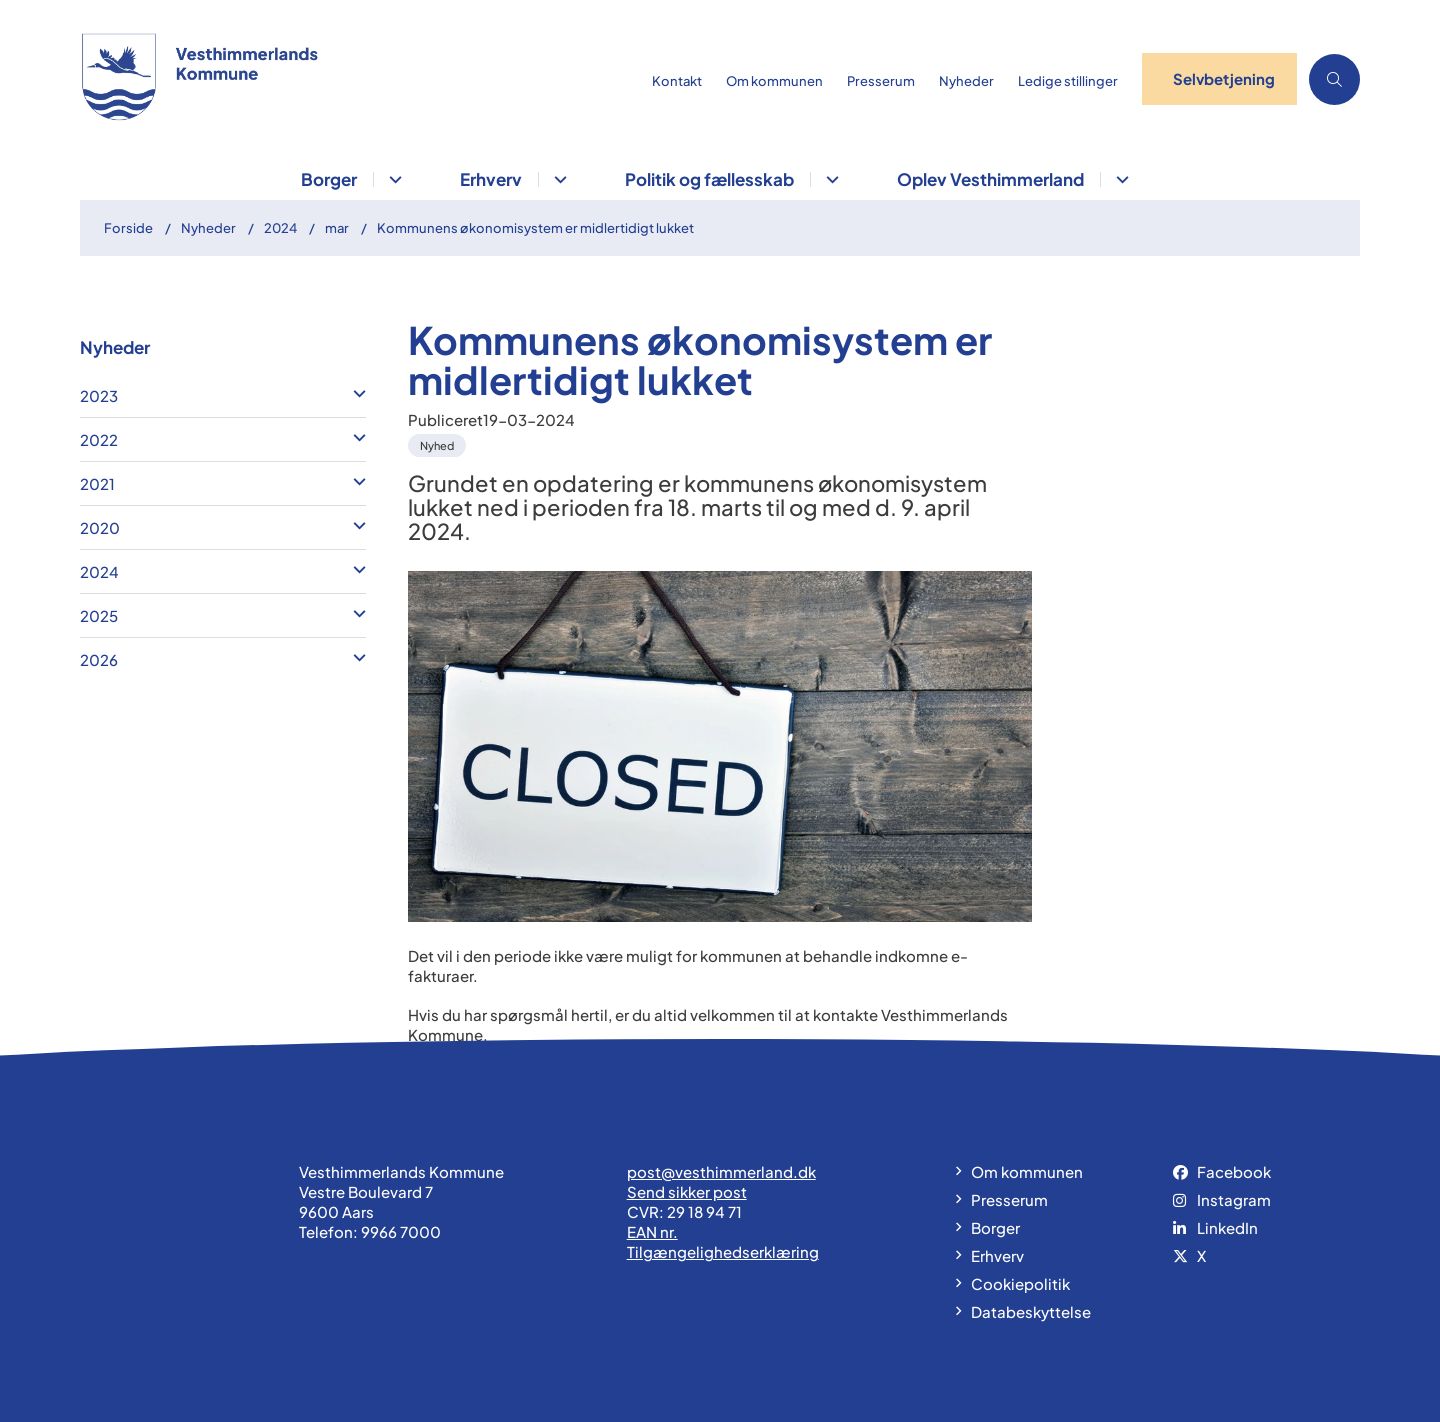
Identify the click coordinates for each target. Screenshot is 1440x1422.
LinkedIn (1227, 1227)
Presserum (1009, 1199)
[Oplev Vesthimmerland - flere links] (1119, 179)
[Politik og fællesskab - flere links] (829, 179)
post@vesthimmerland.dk (721, 1171)
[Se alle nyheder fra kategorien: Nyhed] (439, 443)
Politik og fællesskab (709, 179)
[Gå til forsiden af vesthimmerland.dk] (360, 79)
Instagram (1234, 1199)
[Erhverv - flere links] (557, 179)
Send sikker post (687, 1191)
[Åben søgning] (1334, 79)
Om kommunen (1027, 1171)
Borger (329, 179)
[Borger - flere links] (392, 179)
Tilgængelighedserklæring (723, 1251)
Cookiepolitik (1020, 1283)
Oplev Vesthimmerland (990, 179)
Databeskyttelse (1031, 1311)
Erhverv (491, 179)
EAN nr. (652, 1231)
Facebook (1234, 1171)
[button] (354, 393)
